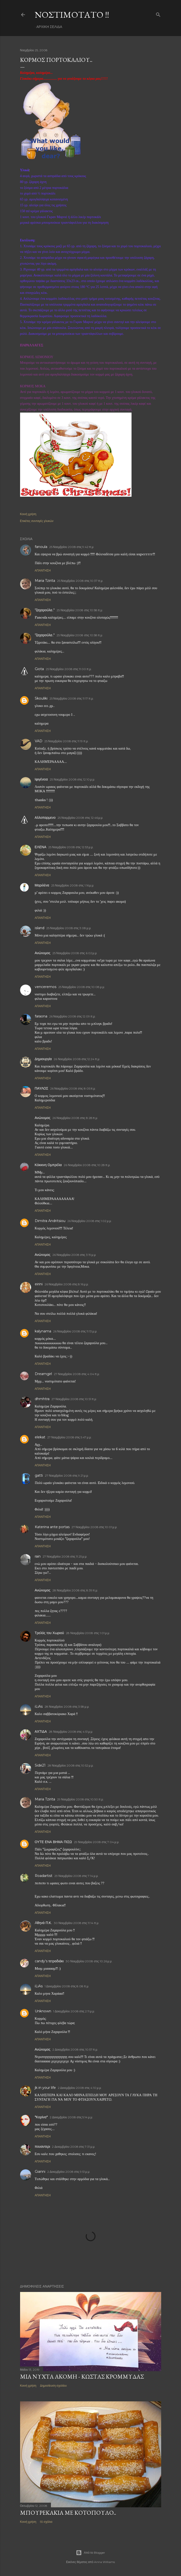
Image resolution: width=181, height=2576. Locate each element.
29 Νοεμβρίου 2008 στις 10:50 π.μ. (80, 1799)
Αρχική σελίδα (49, 27)
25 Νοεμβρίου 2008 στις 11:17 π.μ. (71, 698)
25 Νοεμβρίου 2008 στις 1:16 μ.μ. (72, 885)
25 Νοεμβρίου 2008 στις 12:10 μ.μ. (72, 779)
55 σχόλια (46, 2522)
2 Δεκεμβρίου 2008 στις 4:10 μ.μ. (80, 2088)
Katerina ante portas (52, 1527)
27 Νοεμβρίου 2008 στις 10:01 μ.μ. (95, 1527)
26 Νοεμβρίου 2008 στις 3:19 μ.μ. (74, 1255)
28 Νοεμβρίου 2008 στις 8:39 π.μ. (75, 1590)
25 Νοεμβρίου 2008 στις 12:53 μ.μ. (71, 847)
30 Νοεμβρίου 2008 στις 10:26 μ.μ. (89, 1961)
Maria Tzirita (45, 580)
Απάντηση (43, 570)
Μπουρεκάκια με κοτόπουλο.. (68, 2512)
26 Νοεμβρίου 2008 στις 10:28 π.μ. (87, 1165)
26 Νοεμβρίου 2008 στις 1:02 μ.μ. (89, 1221)
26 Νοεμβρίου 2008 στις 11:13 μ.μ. (75, 1331)
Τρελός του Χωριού (49, 1633)
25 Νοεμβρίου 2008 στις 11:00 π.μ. (69, 669)
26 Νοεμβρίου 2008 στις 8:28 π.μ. (75, 1118)
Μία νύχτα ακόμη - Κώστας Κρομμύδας (82, 2376)
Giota (39, 669)
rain (38, 1556)
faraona (41, 1016)
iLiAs (39, 1706)
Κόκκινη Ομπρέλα (48, 1165)
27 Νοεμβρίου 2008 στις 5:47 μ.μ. (69, 1437)
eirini (39, 1284)
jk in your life (45, 2087)
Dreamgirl (43, 1374)
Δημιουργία (43, 1059)
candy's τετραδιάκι (49, 1961)
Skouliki (41, 698)
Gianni (40, 2171)
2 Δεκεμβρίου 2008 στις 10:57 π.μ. (75, 2049)
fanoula (41, 547)
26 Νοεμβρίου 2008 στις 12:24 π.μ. (77, 1059)
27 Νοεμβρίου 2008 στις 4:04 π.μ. (77, 1374)
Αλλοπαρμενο (45, 817)
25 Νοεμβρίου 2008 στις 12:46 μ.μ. (80, 818)
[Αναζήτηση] (158, 13)
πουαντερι (42, 2146)
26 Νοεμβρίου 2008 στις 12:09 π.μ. (72, 1016)
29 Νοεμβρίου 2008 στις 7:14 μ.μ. (76, 1876)
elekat (40, 1437)
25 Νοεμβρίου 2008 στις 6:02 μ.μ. (74, 953)
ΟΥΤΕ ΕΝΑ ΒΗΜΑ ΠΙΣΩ (53, 1842)
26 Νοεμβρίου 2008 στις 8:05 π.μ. (73, 1088)
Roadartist (43, 1875)
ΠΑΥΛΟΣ (41, 1088)
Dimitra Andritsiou (50, 1221)
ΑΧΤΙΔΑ (41, 1731)
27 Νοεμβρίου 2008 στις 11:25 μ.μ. (65, 1556)
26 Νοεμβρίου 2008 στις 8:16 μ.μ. (67, 1284)
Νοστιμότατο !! (72, 14)
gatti (39, 1475)
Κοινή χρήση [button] (28, 514)
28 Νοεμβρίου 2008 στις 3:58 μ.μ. (67, 1706)
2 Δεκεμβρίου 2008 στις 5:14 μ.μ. (71, 2117)
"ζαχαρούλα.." (45, 610)
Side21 (40, 1765)
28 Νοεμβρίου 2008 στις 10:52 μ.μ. (71, 1765)
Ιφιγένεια (41, 779)
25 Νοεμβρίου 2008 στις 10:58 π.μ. (80, 610)
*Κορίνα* (41, 2117)
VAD (38, 741)
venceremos (45, 987)
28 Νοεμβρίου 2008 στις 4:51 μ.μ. (71, 1731)
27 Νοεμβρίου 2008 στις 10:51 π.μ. (74, 1399)
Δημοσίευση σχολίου (53, 2385)
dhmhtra (42, 1399)
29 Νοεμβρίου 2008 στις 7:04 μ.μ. (97, 1842)
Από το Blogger (90, 2553)
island (39, 928)
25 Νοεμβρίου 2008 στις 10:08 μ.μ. (81, 987)
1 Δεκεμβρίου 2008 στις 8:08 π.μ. (67, 1986)
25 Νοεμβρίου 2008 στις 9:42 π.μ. (71, 547)
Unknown (43, 2011)
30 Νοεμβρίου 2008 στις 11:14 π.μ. (76, 1923)
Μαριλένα (42, 885)
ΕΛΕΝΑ (40, 847)
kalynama (43, 1331)
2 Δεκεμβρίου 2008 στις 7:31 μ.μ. (73, 2146)
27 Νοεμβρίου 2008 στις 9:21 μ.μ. (67, 1475)
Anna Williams (104, 2562)
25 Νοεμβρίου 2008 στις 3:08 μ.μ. (69, 928)
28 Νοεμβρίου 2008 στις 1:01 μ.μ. (88, 1633)
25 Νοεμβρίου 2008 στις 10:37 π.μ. (80, 581)
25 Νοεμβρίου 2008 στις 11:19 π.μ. (66, 741)
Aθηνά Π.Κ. (43, 1923)
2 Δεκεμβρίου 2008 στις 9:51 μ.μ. (68, 2171)
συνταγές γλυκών (42, 521)
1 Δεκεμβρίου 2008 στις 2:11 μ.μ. (74, 2011)
